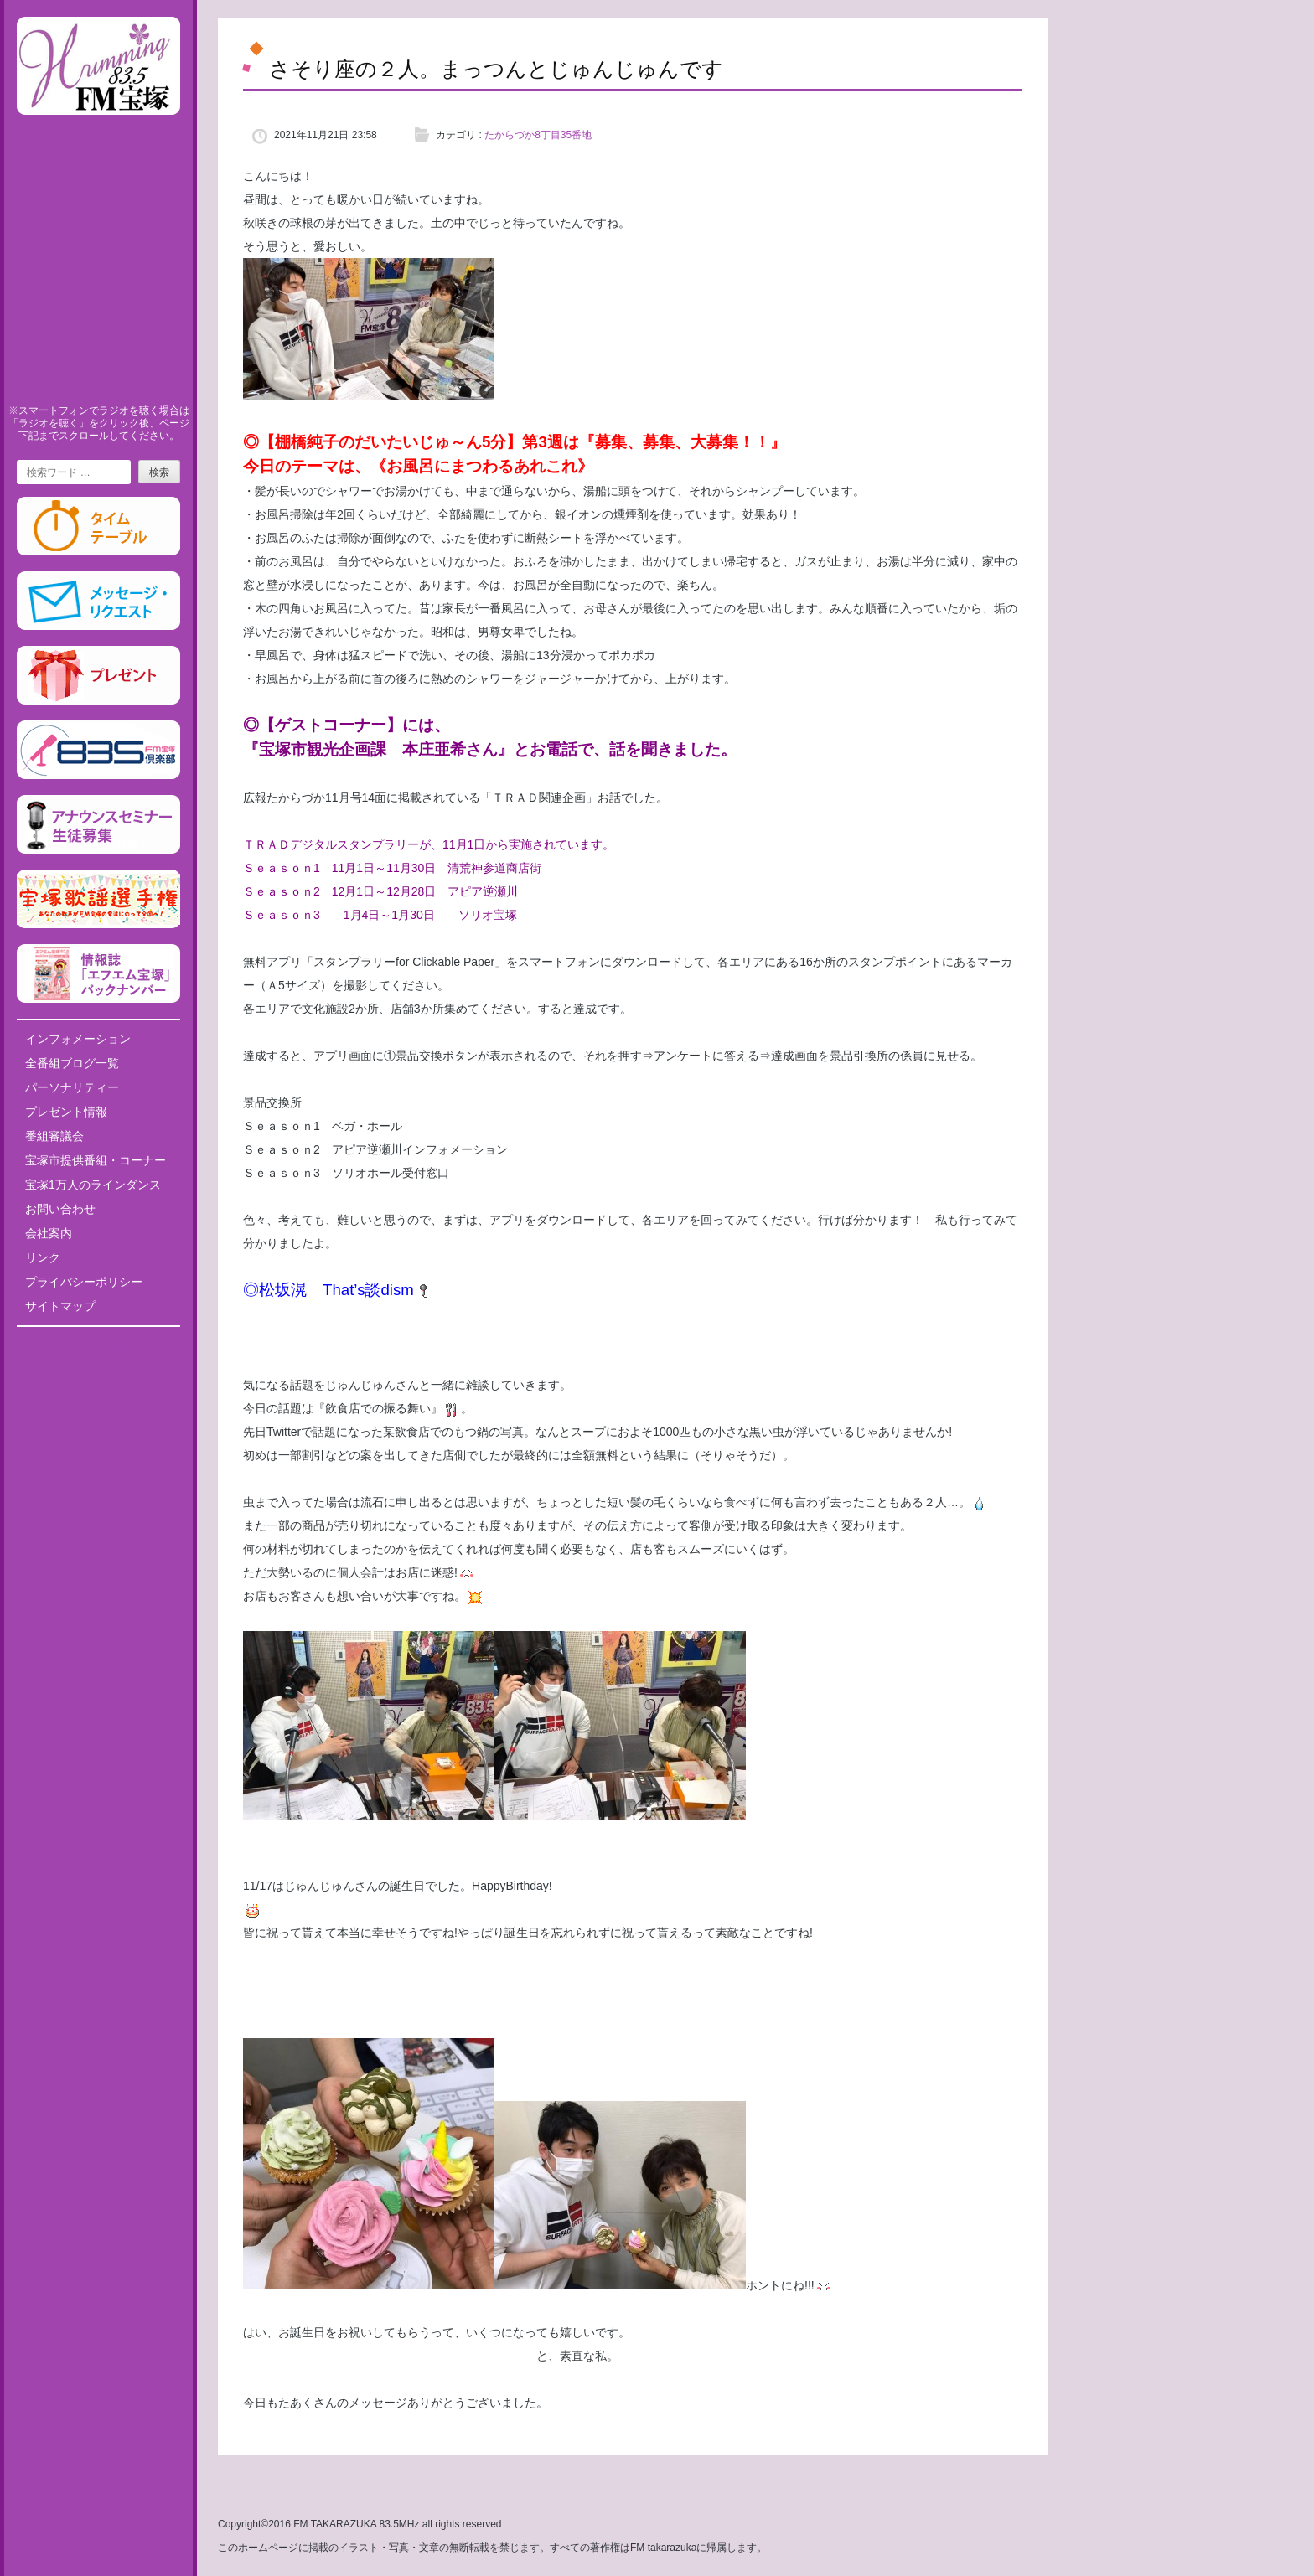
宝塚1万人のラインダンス (93, 1184)
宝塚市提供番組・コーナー (95, 1160)
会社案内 (48, 1233)
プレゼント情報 (66, 1111)
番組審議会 (54, 1136)
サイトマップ (60, 1306)
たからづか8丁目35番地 (538, 135)
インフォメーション (78, 1038)
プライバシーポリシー (83, 1281)
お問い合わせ (60, 1209)
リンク (42, 1257)
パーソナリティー (72, 1087)
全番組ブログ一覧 (72, 1063)
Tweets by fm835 (98, 1345)
